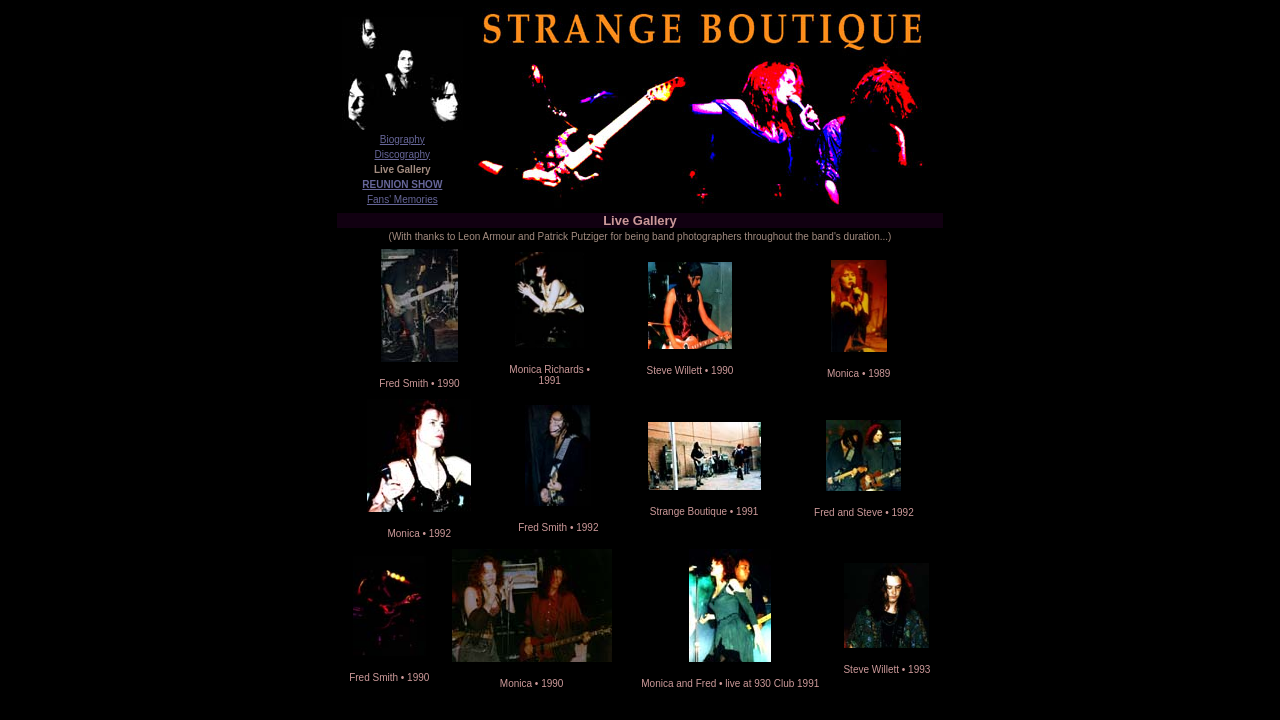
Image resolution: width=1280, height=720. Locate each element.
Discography (403, 154)
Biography (402, 139)
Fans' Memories (402, 199)
